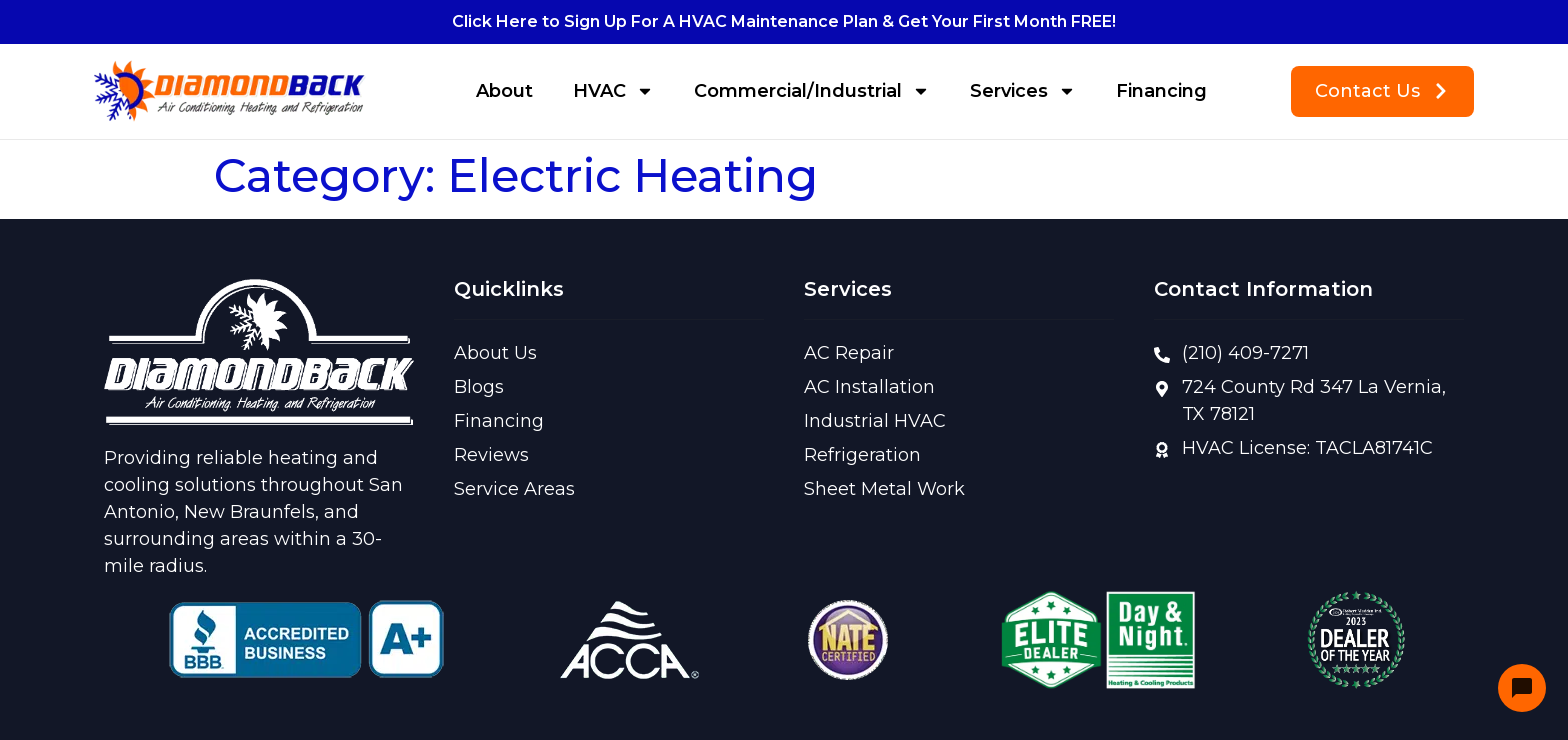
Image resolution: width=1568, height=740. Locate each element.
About (504, 91)
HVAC (613, 91)
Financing (1161, 91)
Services (1023, 91)
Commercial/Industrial (812, 91)
